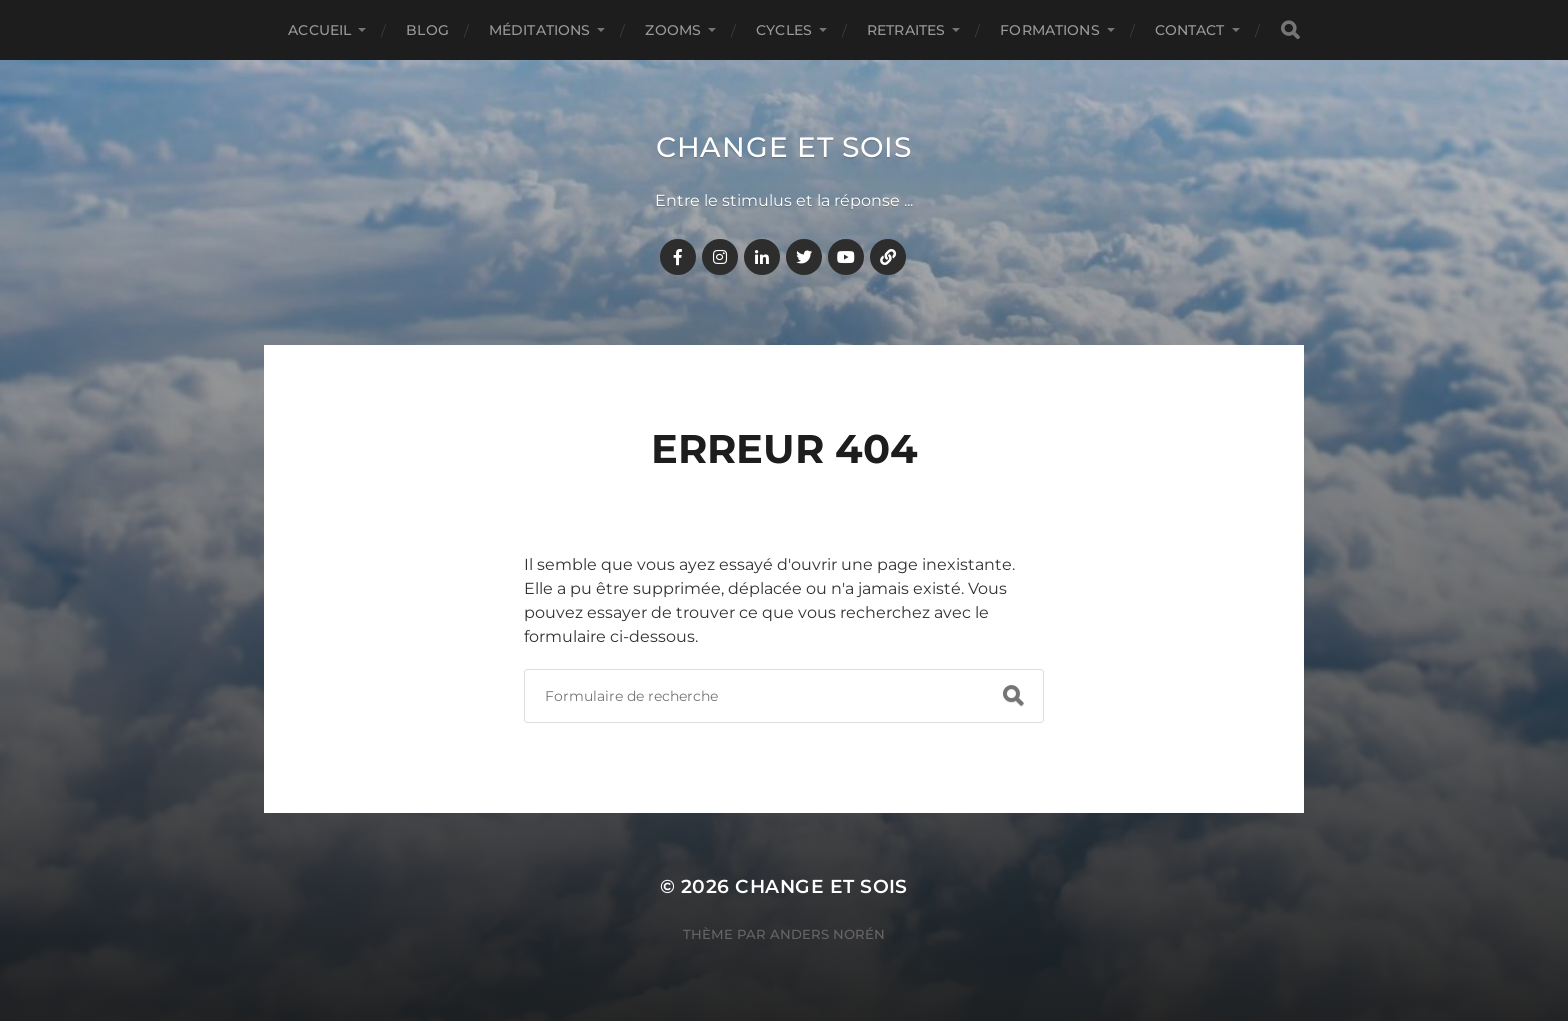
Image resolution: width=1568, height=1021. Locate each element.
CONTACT (1190, 30)
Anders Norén (827, 934)
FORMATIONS (1049, 30)
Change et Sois (784, 147)
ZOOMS (673, 30)
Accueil (319, 30)
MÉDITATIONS (540, 30)
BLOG (427, 30)
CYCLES (784, 30)
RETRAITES (906, 30)
